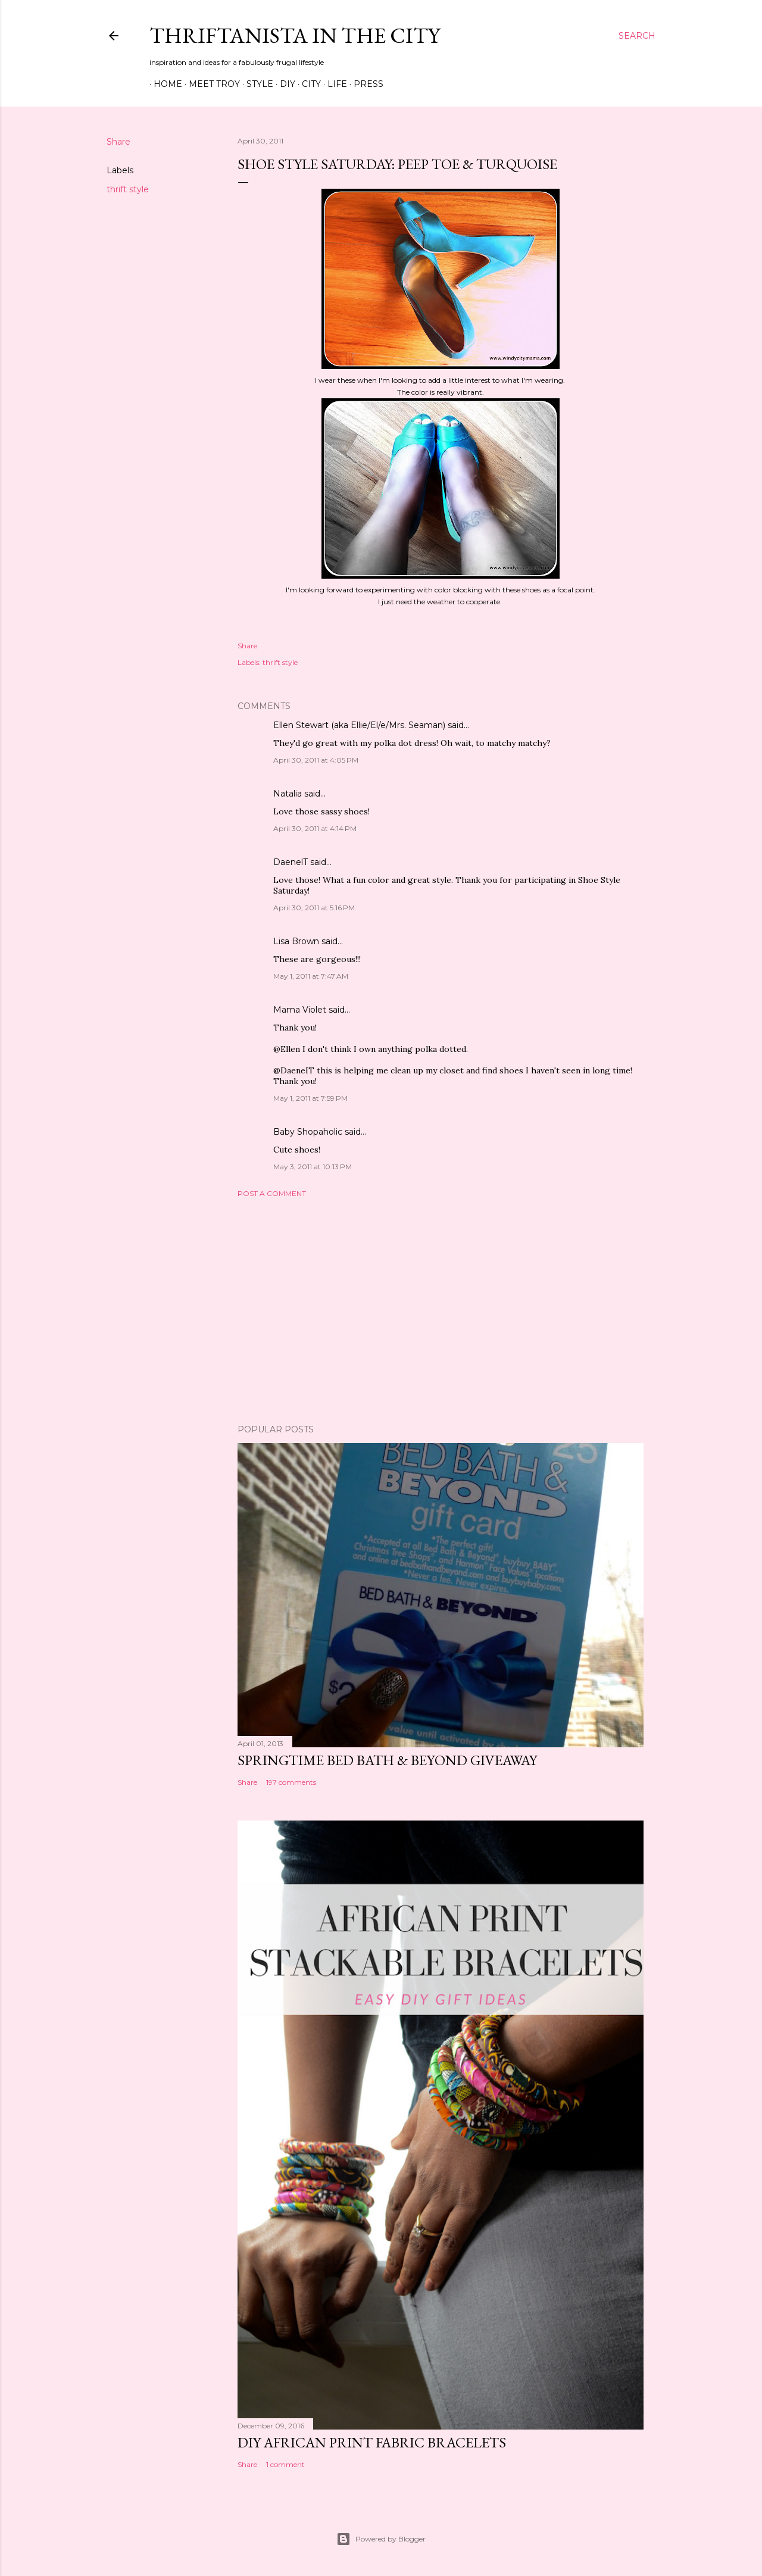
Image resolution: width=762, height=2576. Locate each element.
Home (163, 84)
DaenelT (290, 862)
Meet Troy (210, 84)
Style (255, 84)
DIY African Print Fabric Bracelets (372, 2442)
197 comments (291, 1782)
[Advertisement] (441, 1311)
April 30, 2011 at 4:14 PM (315, 828)
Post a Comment (272, 1193)
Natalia (287, 793)
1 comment (285, 2464)
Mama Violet (299, 1009)
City (307, 84)
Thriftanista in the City (294, 35)
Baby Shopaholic (307, 1131)
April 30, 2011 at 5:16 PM (314, 907)
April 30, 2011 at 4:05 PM (315, 759)
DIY (283, 84)
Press (364, 84)
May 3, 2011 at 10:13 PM (312, 1166)
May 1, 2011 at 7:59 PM (310, 1098)
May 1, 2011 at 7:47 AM (310, 976)
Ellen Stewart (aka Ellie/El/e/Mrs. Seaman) (359, 725)
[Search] (637, 35)
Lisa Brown (296, 941)
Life (333, 84)
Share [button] (118, 141)
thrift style (128, 189)
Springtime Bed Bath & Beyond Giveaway (387, 1760)
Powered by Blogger (381, 2539)
